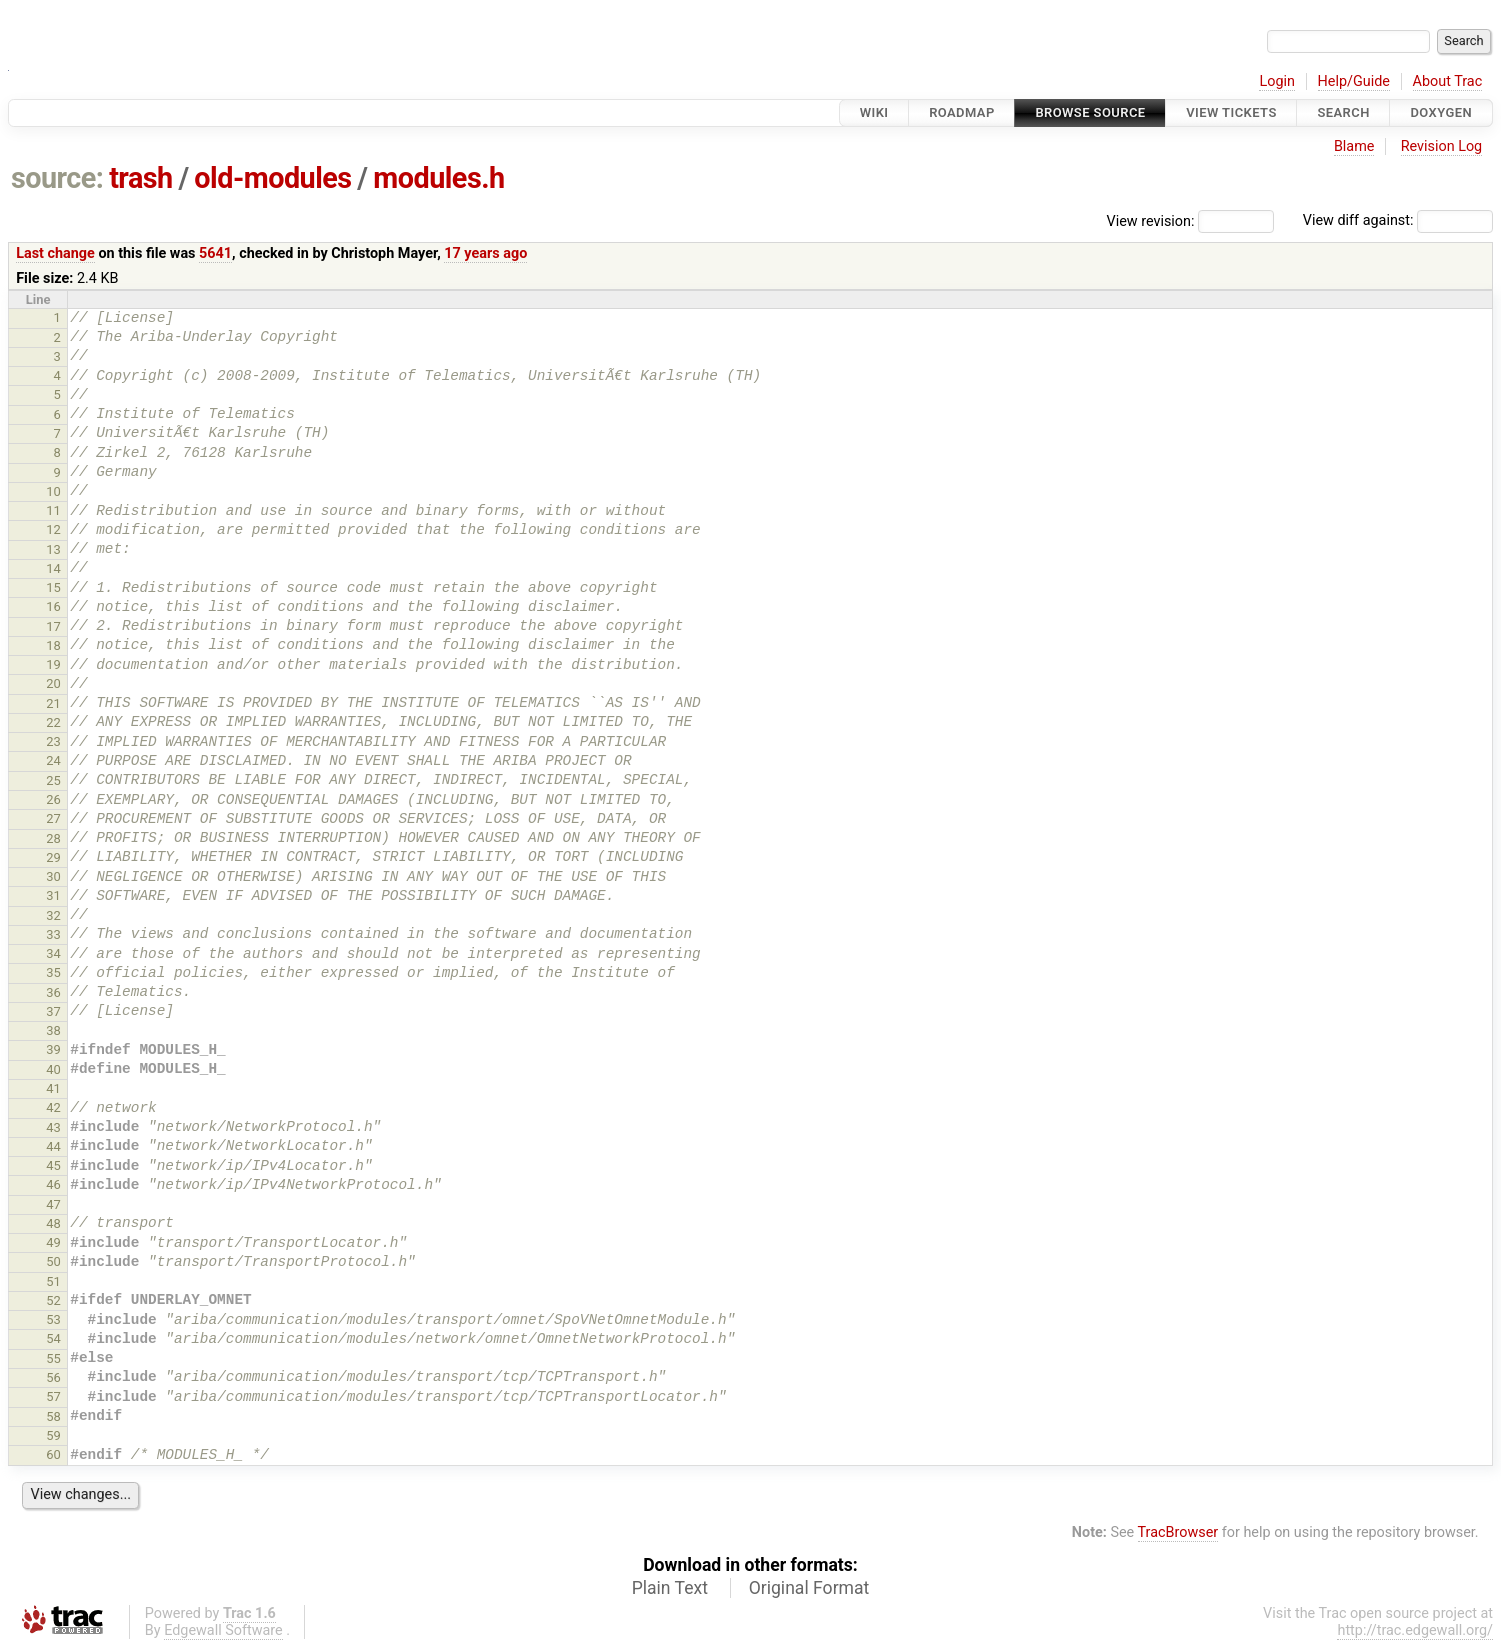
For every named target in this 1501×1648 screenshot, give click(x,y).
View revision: (1151, 220)
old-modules (272, 178)
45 (53, 1165)
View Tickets (1231, 112)
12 (53, 529)
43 (53, 1127)
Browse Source (1090, 112)
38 (53, 1030)
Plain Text (670, 1588)
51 (53, 1281)
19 (53, 664)
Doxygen (1441, 112)
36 (53, 992)
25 (53, 780)
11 (53, 510)
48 (53, 1223)
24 (53, 760)
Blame (1354, 146)
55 (53, 1358)
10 (53, 491)
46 (53, 1184)
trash (141, 178)
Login (1277, 81)
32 (53, 915)
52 (53, 1300)
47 (53, 1204)
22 (53, 722)
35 (53, 972)
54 (53, 1338)
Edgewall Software (223, 1630)
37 (53, 1011)
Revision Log (1442, 146)
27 (53, 818)
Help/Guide (1354, 81)
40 (53, 1069)
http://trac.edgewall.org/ (1415, 1630)
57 (53, 1396)
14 (53, 568)
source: (57, 178)
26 (53, 799)
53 (53, 1319)
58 (53, 1416)
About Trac (1448, 81)
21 (53, 703)
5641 (215, 253)
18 (53, 645)
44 (53, 1146)
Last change (55, 253)
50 (53, 1261)
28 (53, 838)
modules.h (438, 178)
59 (53, 1435)
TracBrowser (1178, 1532)
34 (53, 953)
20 (53, 683)
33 (53, 934)
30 (53, 876)
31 (53, 895)
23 (53, 741)
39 (53, 1049)
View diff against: (1398, 220)
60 (53, 1454)
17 (53, 626)
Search (1343, 112)
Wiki (874, 112)
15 (53, 587)
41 (53, 1088)
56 (53, 1377)
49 (53, 1242)
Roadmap (962, 112)
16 (53, 606)
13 (53, 549)
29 (53, 857)
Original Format (809, 1588)
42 (53, 1107)
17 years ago (485, 253)
